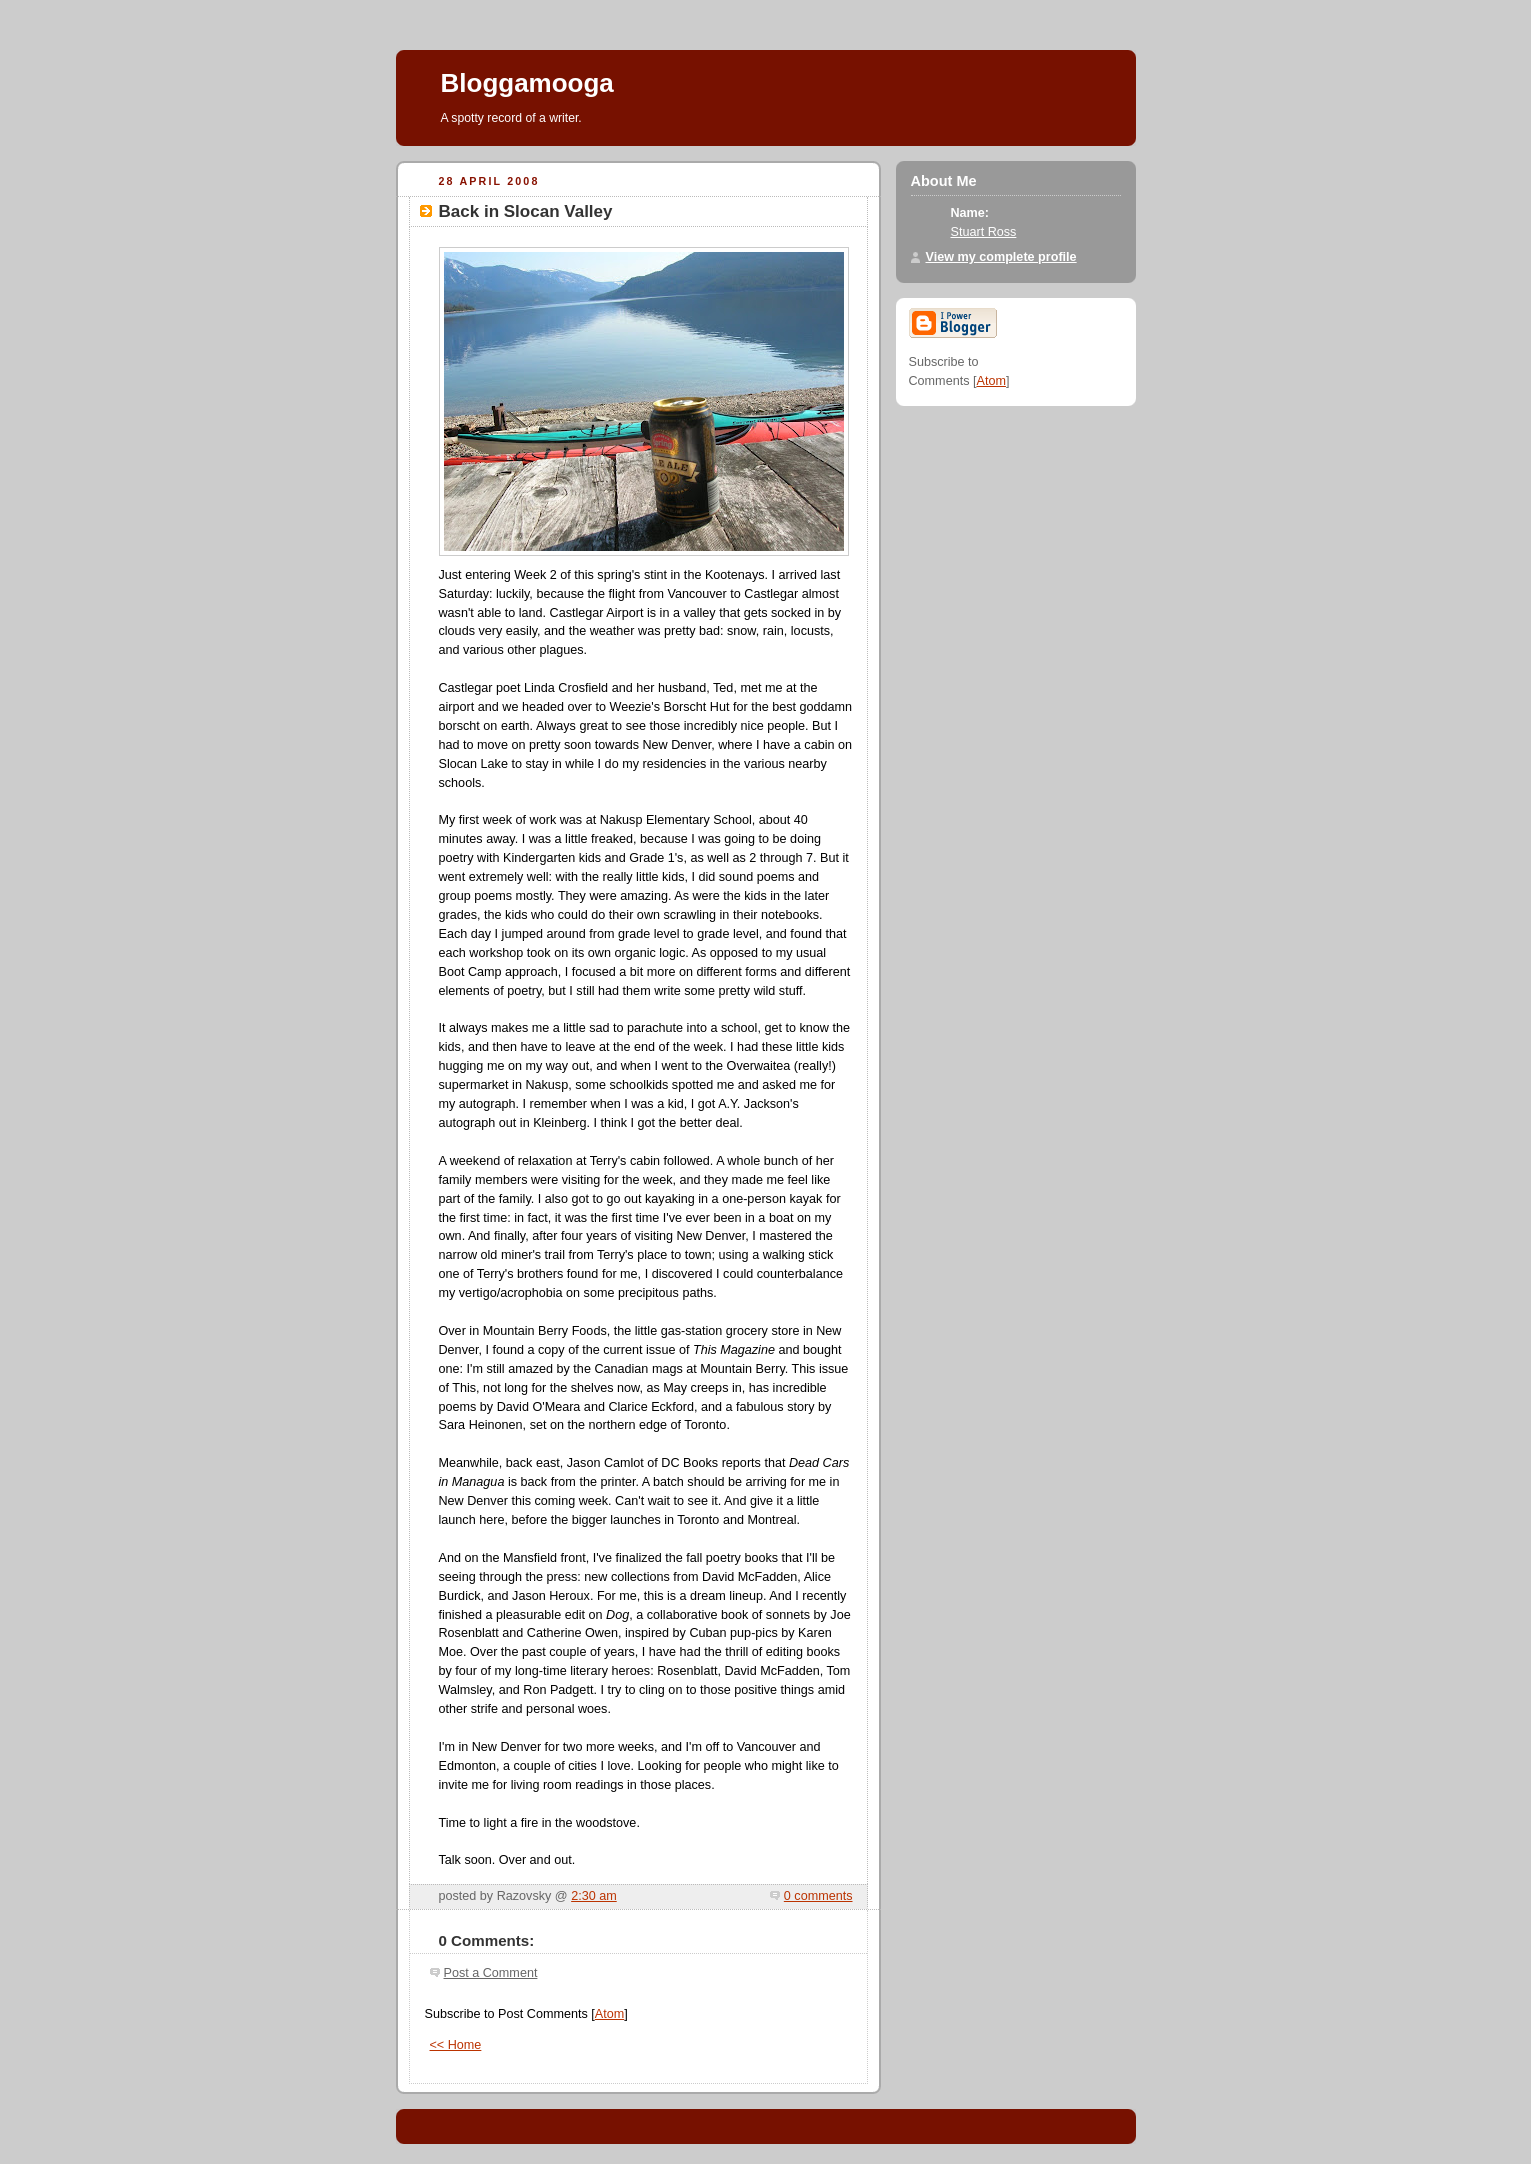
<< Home (456, 2045)
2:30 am (594, 1896)
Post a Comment (491, 1973)
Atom (609, 2014)
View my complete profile (1001, 257)
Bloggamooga (527, 83)
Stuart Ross (984, 232)
